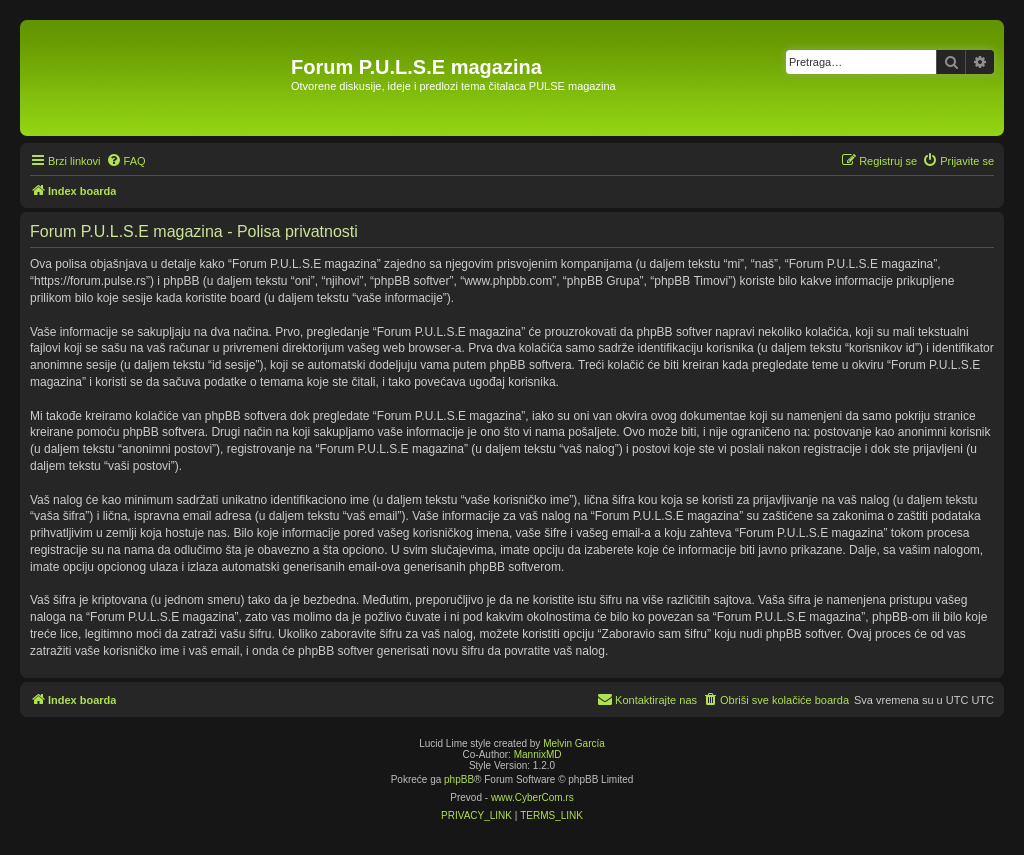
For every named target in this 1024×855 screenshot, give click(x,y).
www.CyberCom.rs (532, 797)
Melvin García (574, 743)
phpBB (459, 779)
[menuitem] (126, 161)
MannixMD (538, 754)
